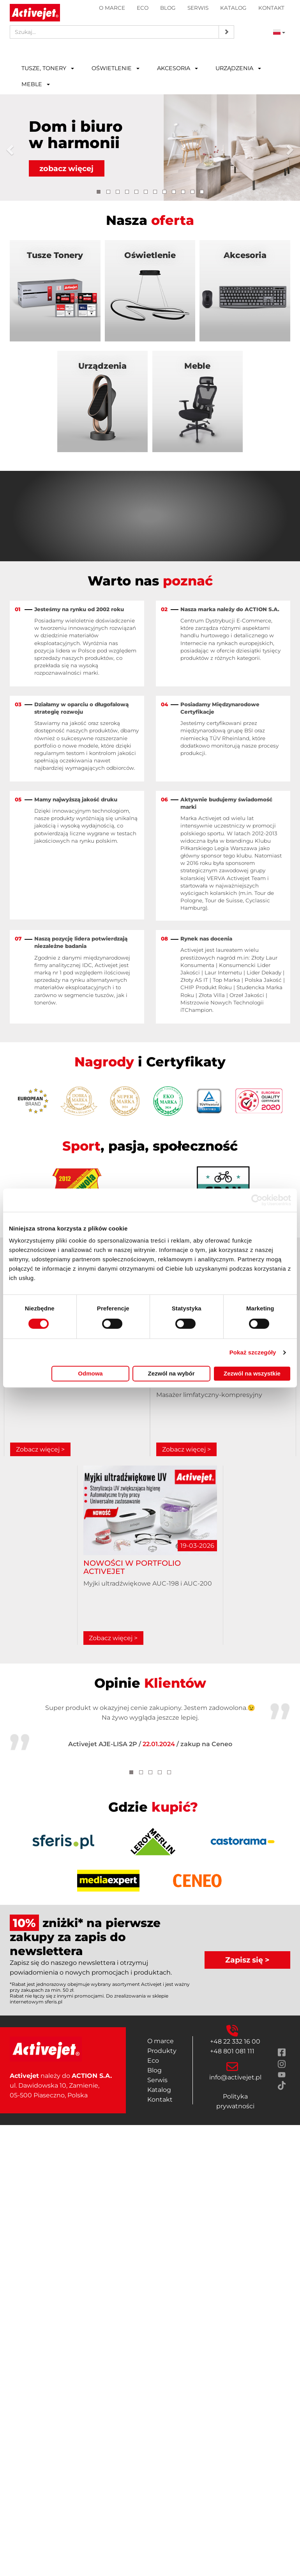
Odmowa (90, 1373)
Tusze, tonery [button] (47, 68)
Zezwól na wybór (171, 1373)
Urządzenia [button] (238, 68)
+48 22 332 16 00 (235, 2041)
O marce (112, 8)
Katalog (233, 8)
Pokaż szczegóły (252, 1352)
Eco (142, 8)
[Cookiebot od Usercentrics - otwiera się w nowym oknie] (257, 1200)
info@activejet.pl (235, 2077)
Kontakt (271, 8)
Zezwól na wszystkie (252, 1373)
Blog (168, 8)
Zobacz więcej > (40, 1449)
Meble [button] (35, 84)
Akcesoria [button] (177, 68)
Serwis (197, 8)
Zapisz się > (247, 1960)
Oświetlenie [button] (115, 68)
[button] (10, 147)
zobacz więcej (66, 168)
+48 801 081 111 (232, 2051)
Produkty (161, 2050)
